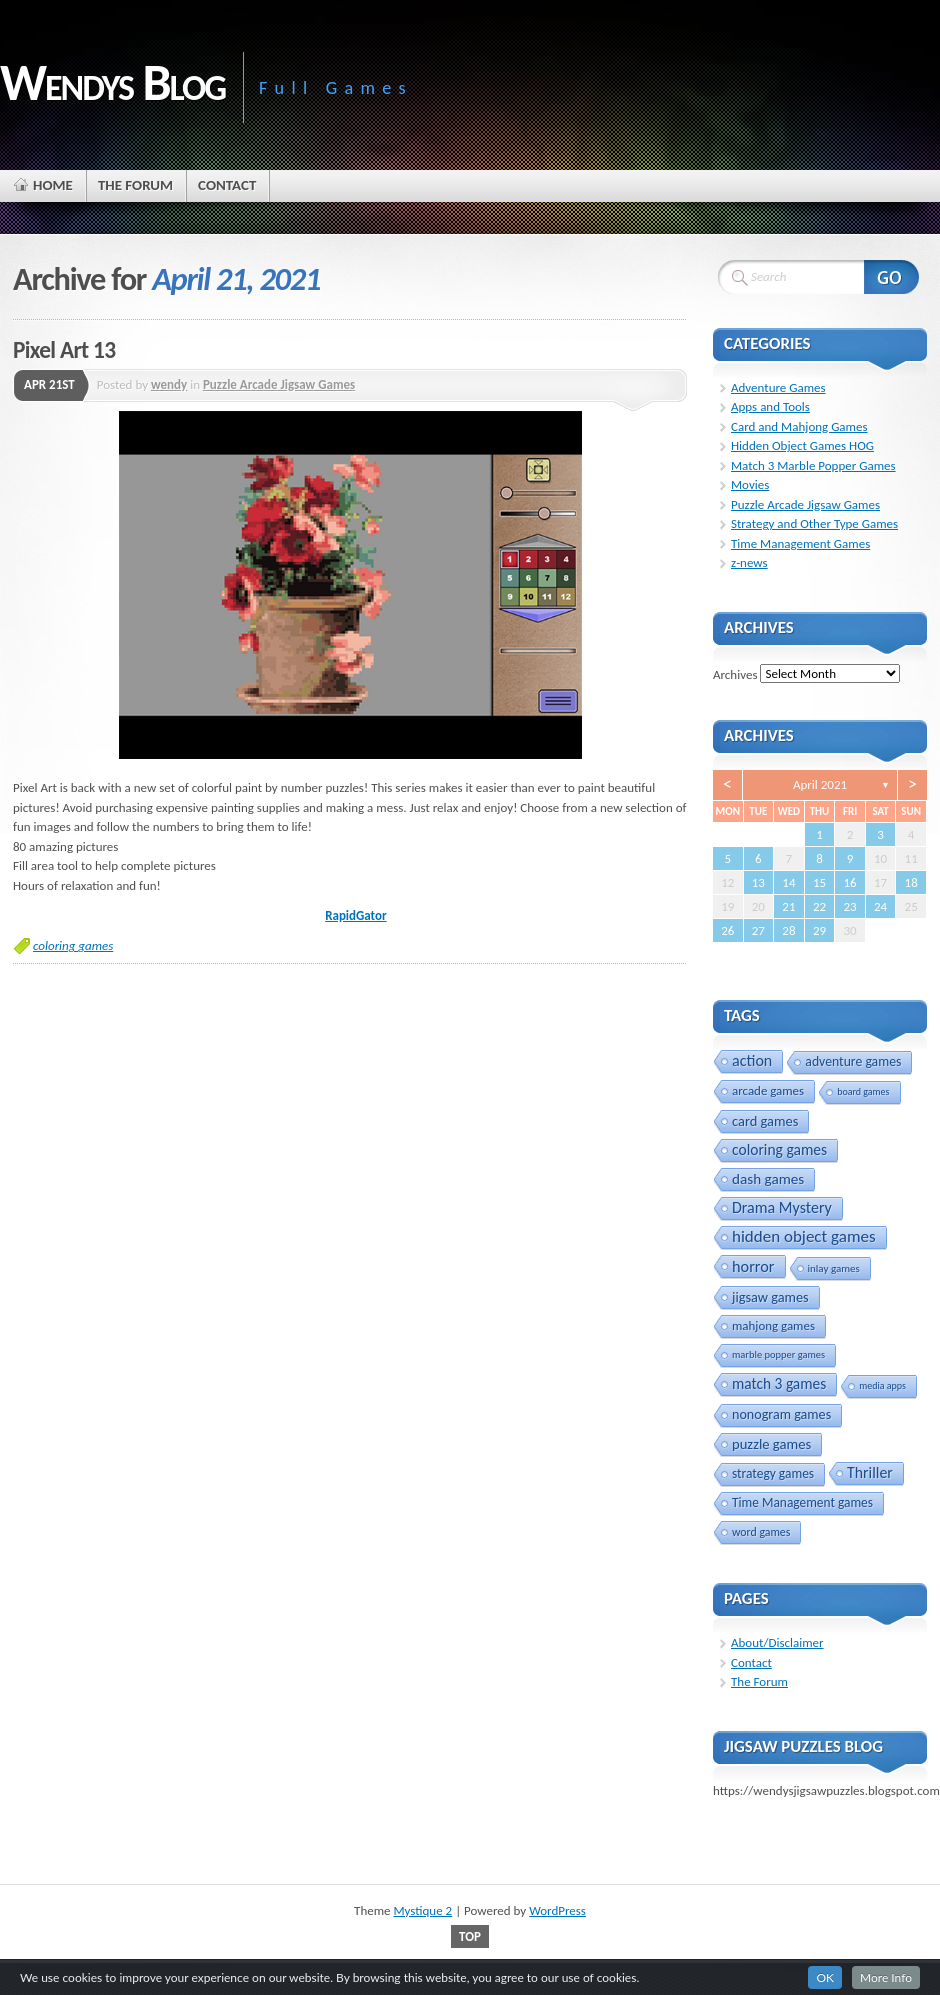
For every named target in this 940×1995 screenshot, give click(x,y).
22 (819, 906)
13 (758, 882)
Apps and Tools (770, 406)
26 (727, 930)
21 (788, 906)
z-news (749, 562)
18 (911, 882)
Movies (750, 484)
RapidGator (355, 915)
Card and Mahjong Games (799, 426)
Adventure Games (778, 387)
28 (788, 930)
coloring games (73, 945)
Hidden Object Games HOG (802, 445)
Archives (735, 673)
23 (849, 906)
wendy (169, 384)
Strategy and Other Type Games (814, 523)
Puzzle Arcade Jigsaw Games (279, 384)
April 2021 (820, 784)
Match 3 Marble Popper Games (813, 465)
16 (849, 882)
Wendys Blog (112, 82)
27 (758, 930)
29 (819, 930)
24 (880, 906)
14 (788, 882)
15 (819, 882)
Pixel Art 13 (64, 350)
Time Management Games (800, 543)
